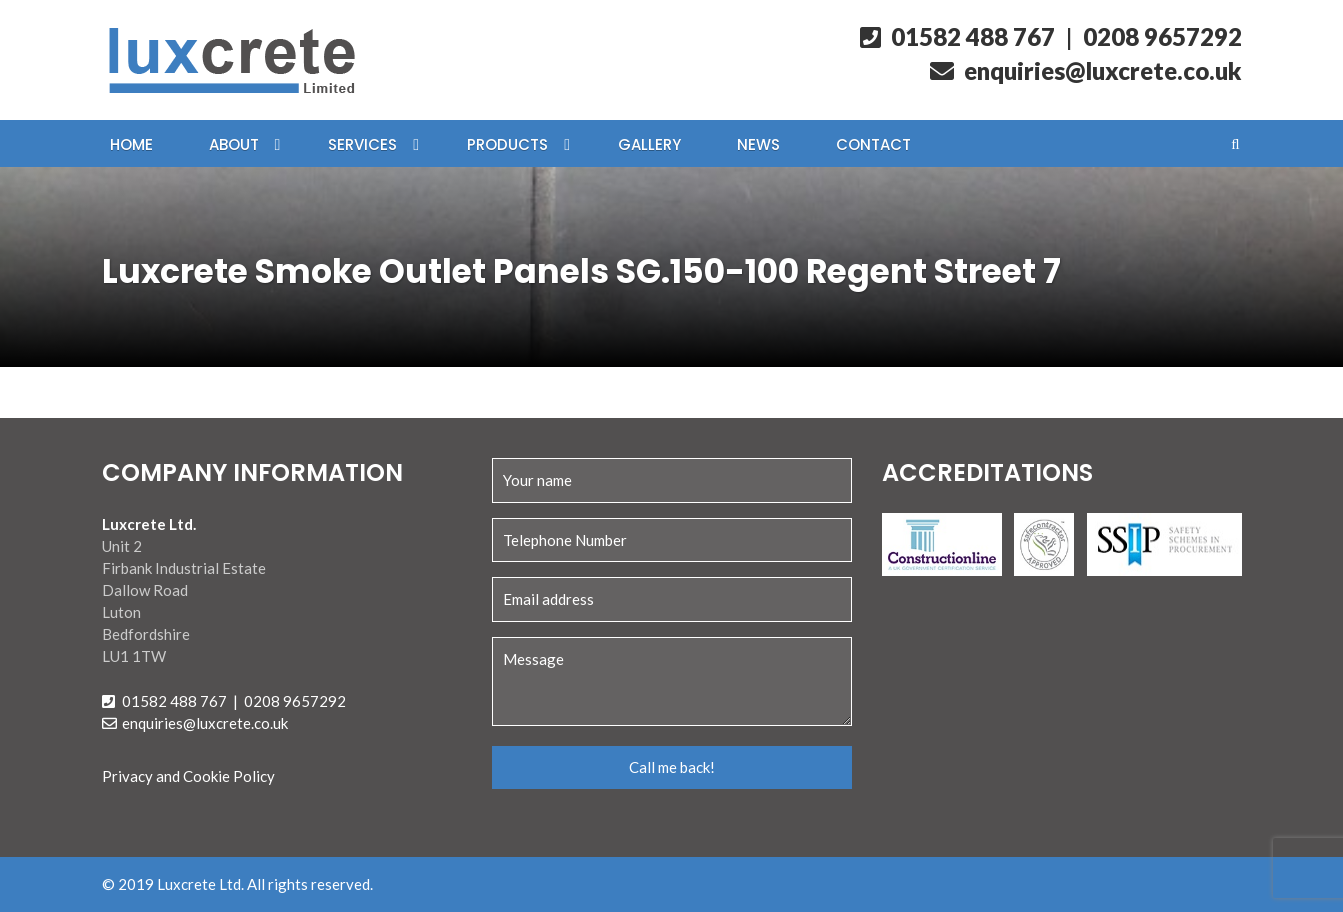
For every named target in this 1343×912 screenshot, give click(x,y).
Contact (873, 144)
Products (507, 144)
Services (362, 144)
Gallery (649, 144)
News (758, 144)
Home (131, 144)
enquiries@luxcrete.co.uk (1086, 70)
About (234, 144)
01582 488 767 (957, 36)
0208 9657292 (1162, 36)
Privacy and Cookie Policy (188, 776)
